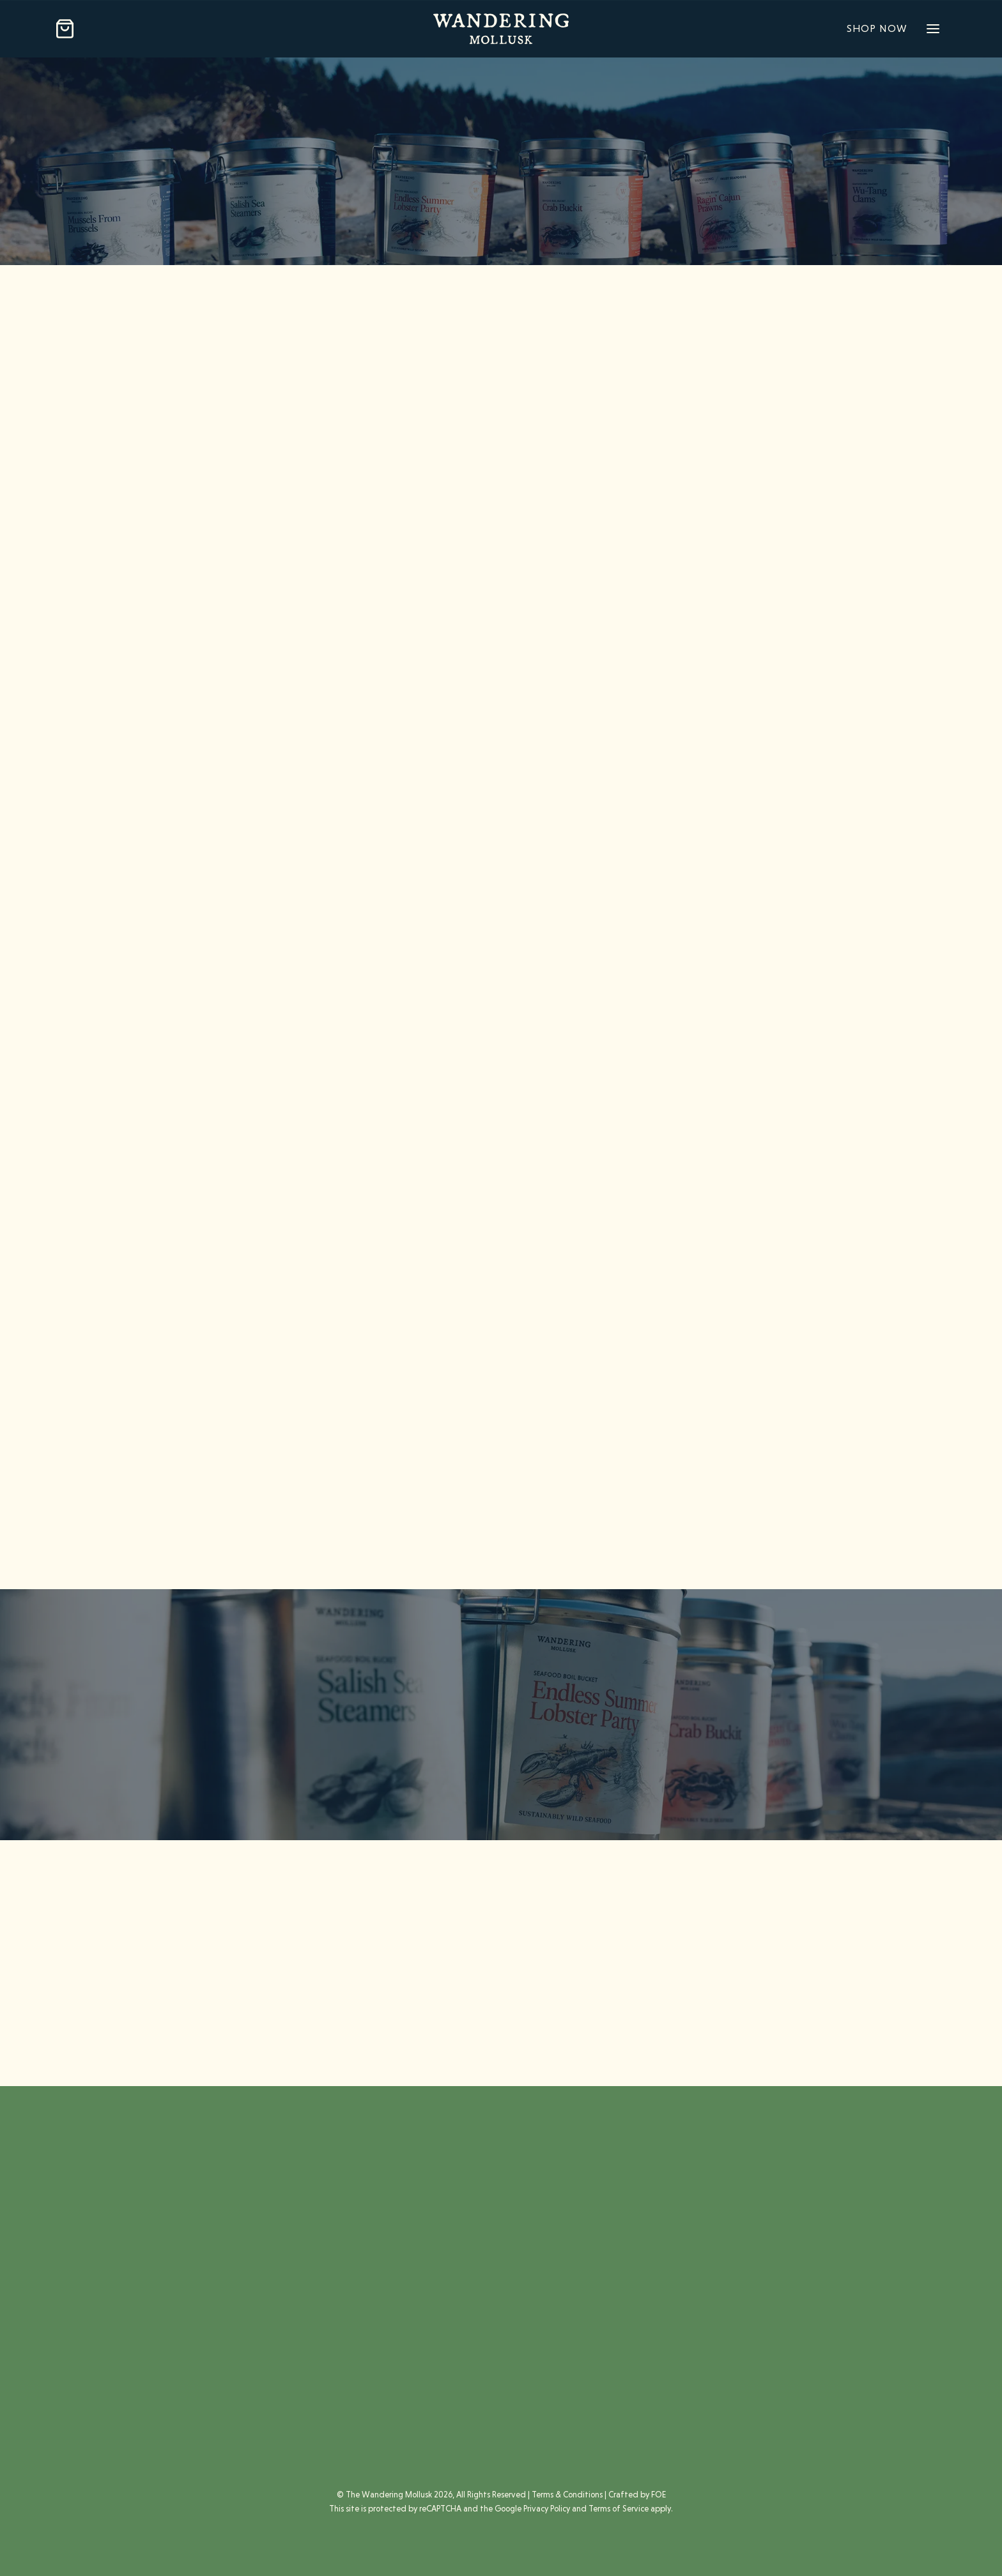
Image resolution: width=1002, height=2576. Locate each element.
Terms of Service (619, 2508)
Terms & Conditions (567, 2494)
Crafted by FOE (637, 2494)
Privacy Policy (546, 2508)
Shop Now (877, 28)
